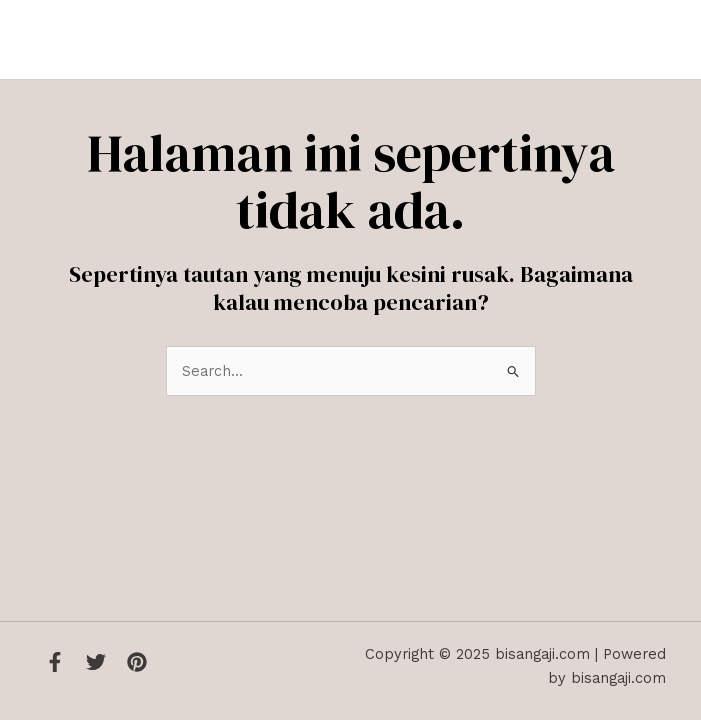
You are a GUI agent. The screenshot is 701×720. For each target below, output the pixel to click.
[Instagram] (137, 662)
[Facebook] (55, 662)
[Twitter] (96, 662)
